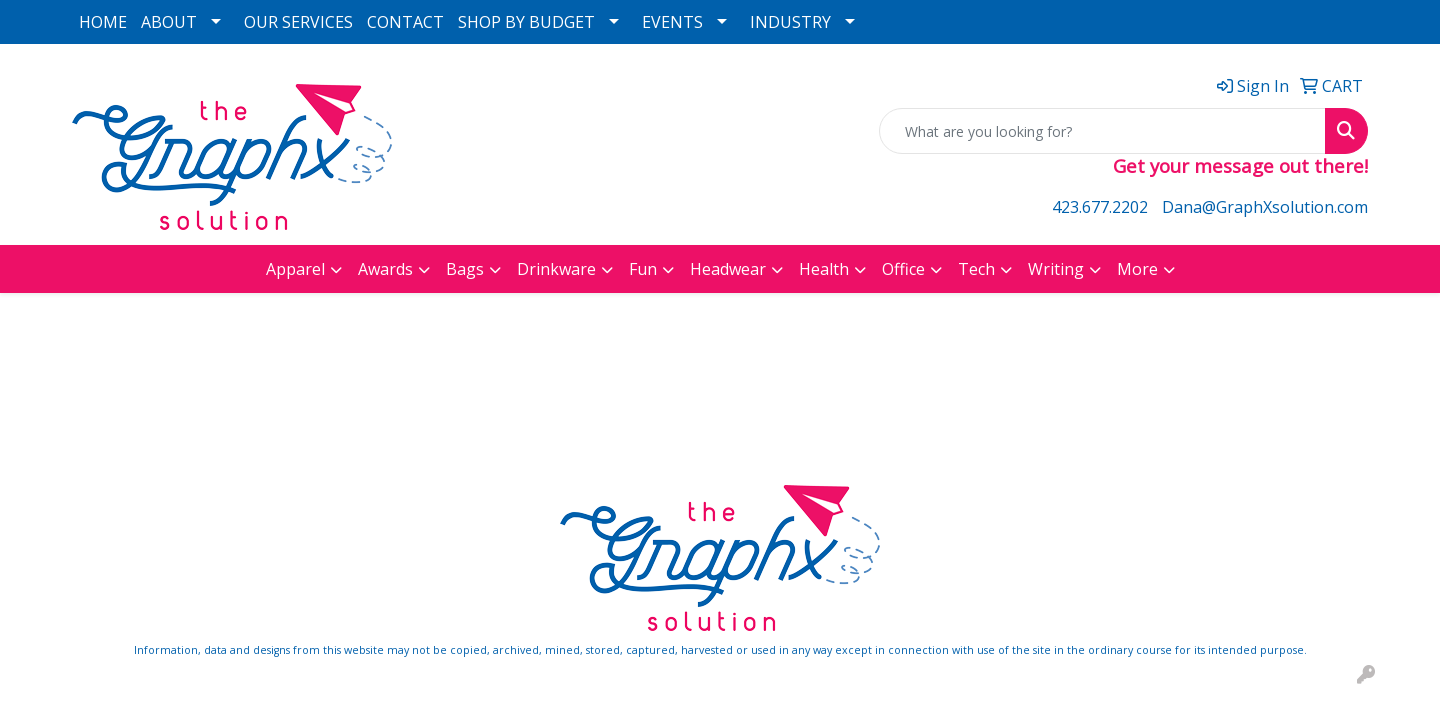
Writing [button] (1056, 269)
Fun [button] (643, 269)
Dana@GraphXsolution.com (1265, 207)
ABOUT (169, 22)
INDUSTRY (790, 22)
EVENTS (672, 22)
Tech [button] (976, 269)
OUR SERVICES (298, 22)
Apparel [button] (295, 269)
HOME (103, 22)
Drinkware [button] (556, 269)
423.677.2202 (1100, 207)
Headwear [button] (728, 269)
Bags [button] (465, 269)
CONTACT (405, 22)
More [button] (1137, 269)
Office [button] (903, 269)
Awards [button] (385, 269)
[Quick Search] (1102, 131)
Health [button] (824, 269)
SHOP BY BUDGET (526, 22)
